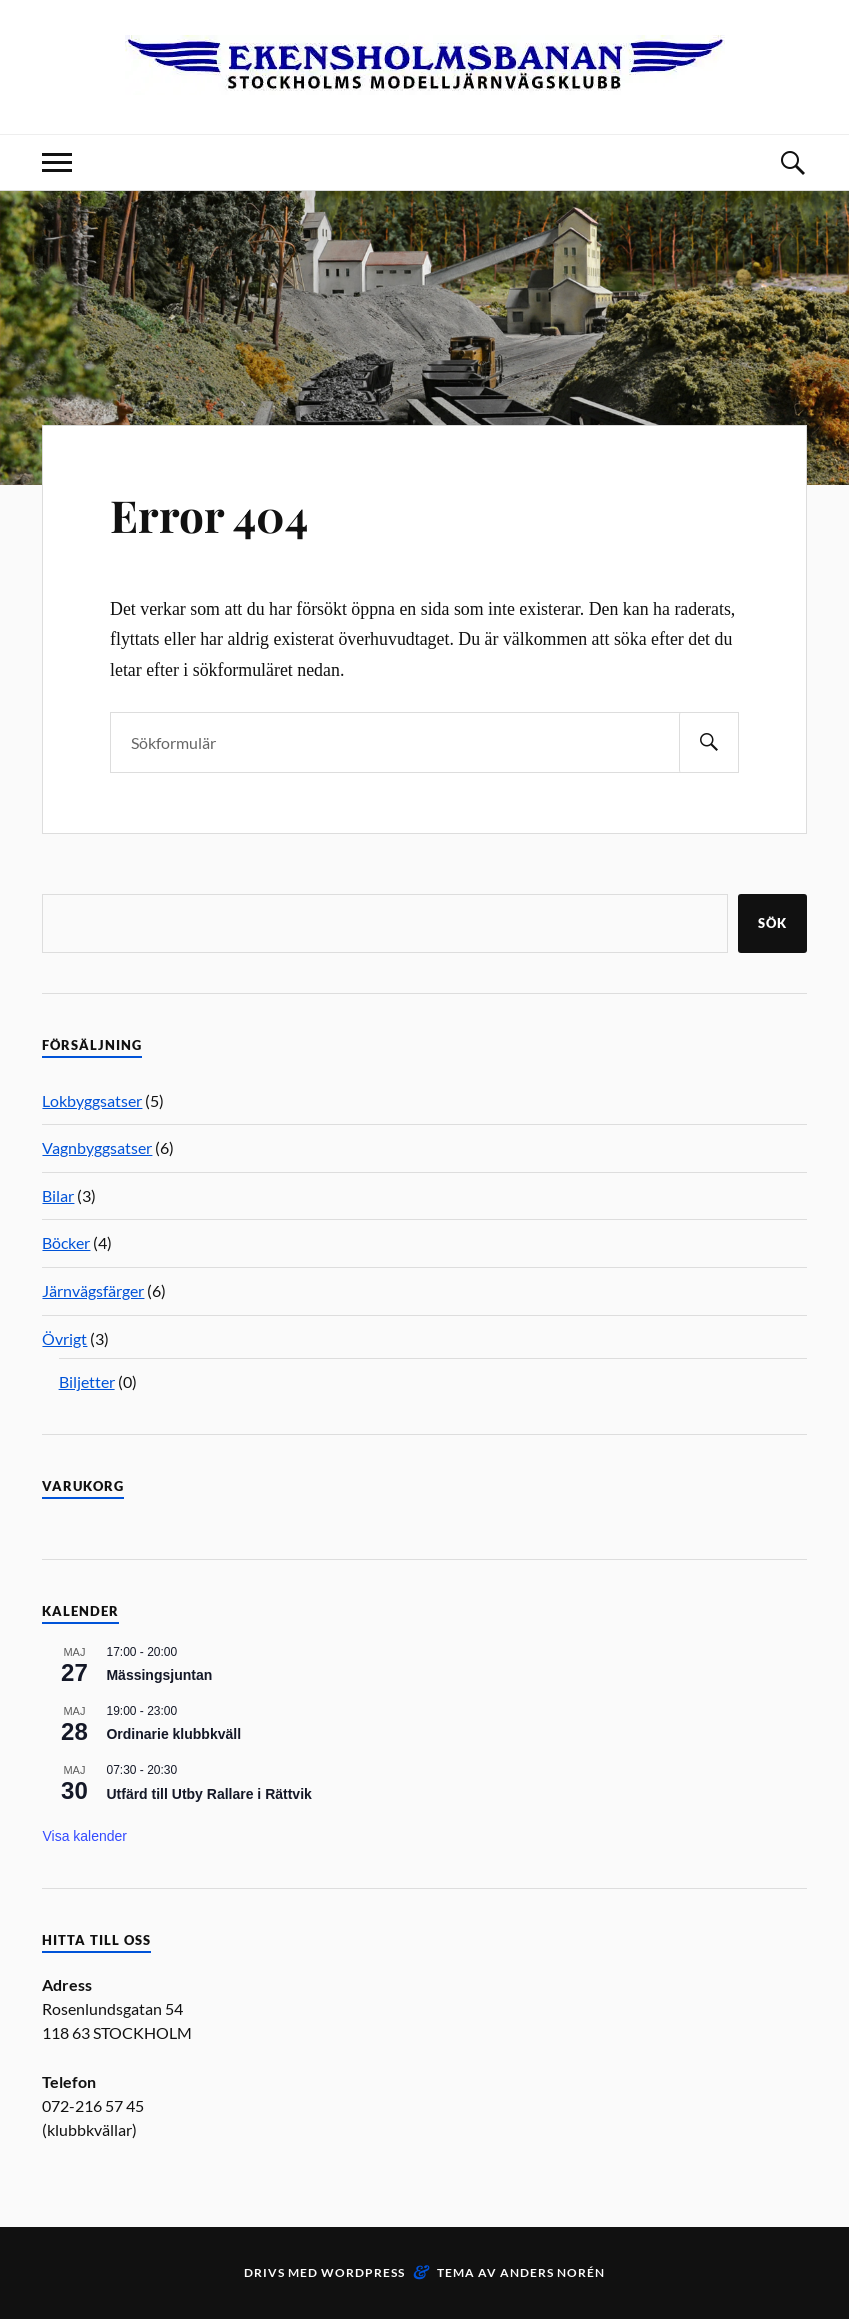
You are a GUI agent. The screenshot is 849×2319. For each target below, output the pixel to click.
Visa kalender (84, 1836)
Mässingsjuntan (159, 1675)
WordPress (363, 2272)
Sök (772, 923)
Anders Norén (552, 2272)
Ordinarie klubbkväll (173, 1734)
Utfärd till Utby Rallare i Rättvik (208, 1794)
